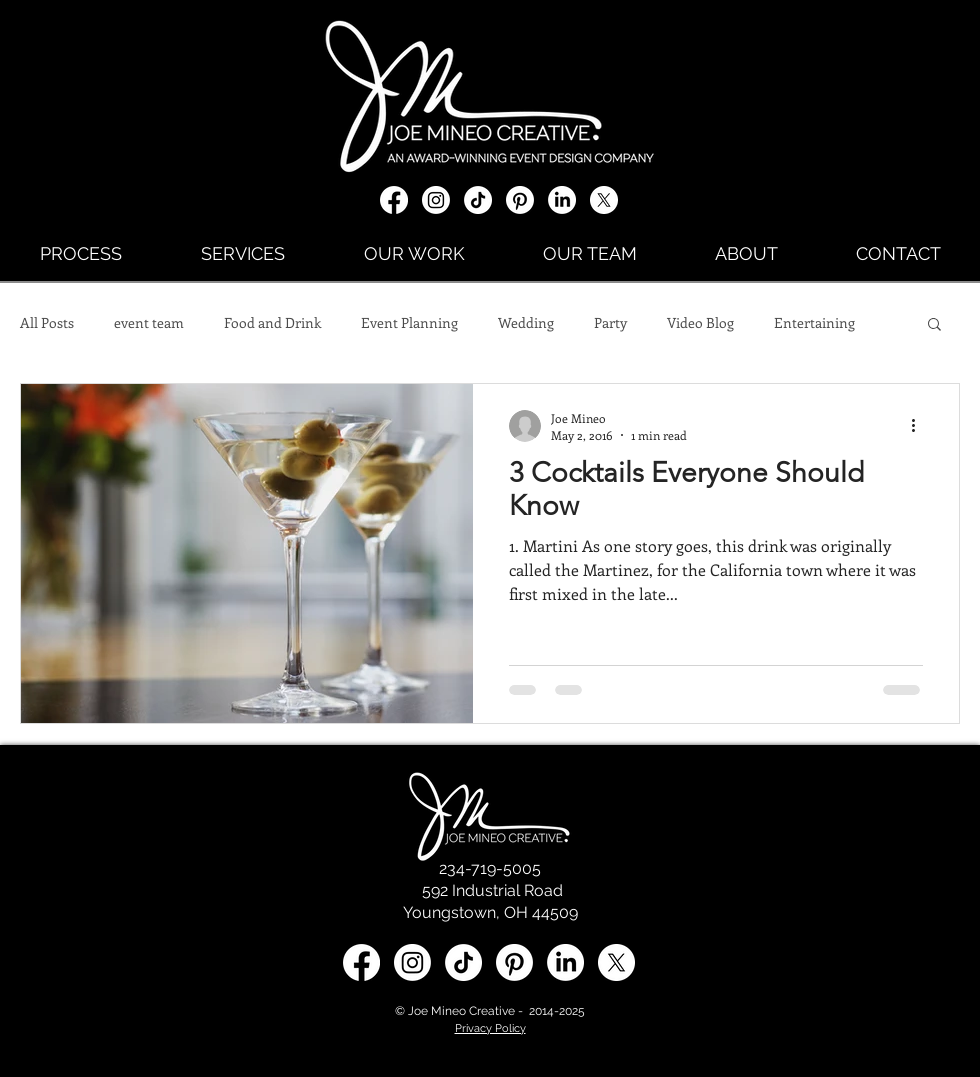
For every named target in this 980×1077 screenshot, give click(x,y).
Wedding (526, 322)
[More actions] (920, 426)
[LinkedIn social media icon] (565, 962)
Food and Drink (272, 322)
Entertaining (814, 322)
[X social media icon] (604, 200)
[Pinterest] (520, 200)
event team (149, 322)
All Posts (47, 322)
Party (610, 322)
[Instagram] (436, 200)
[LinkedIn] (562, 200)
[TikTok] (478, 200)
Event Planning (409, 322)
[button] (934, 325)
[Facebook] (394, 200)
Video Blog (700, 322)
